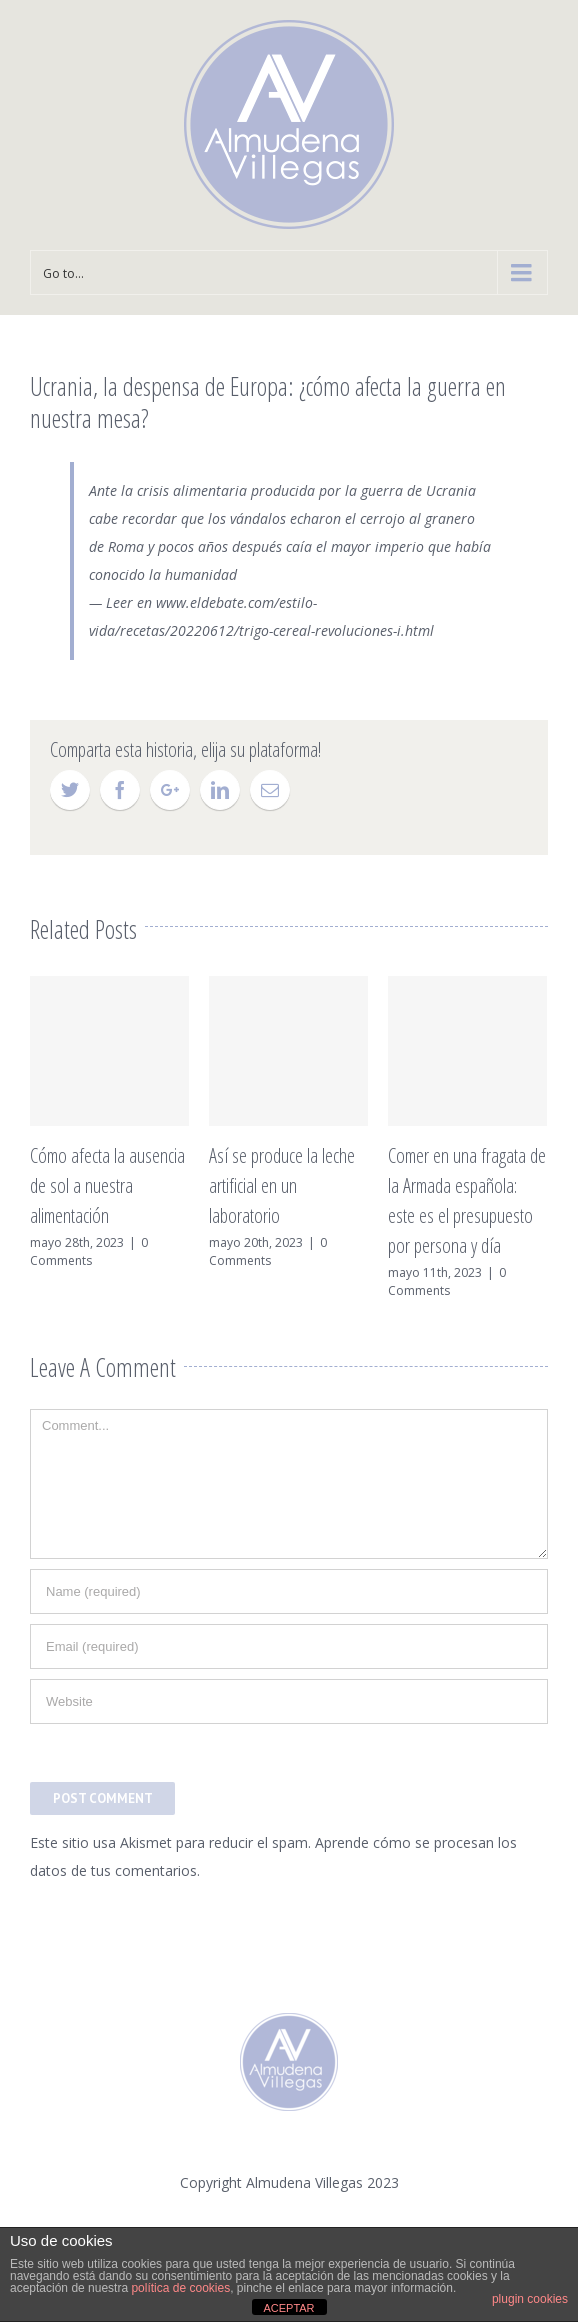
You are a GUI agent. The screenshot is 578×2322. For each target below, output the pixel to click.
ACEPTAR (288, 2308)
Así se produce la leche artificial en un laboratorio (282, 1185)
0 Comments (89, 1251)
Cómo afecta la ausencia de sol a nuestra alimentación (107, 1185)
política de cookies (180, 2288)
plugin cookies (530, 2299)
